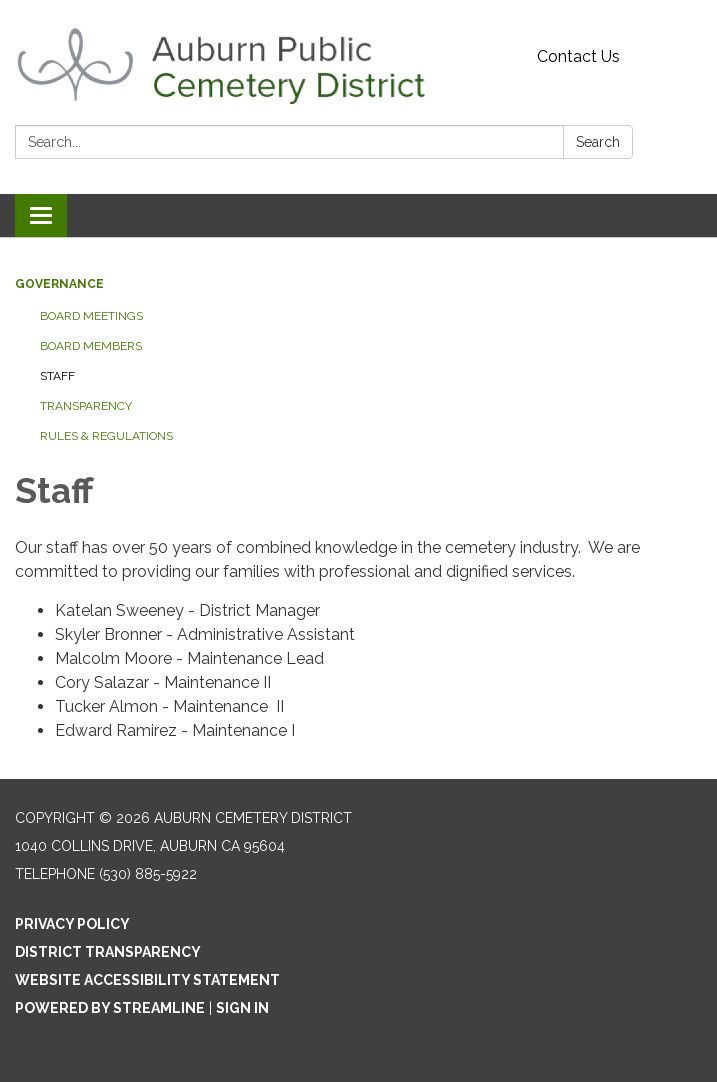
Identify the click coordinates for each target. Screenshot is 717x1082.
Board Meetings (91, 316)
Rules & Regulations (106, 436)
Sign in (242, 1008)
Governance (59, 284)
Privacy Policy (72, 924)
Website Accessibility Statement (147, 980)
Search (598, 142)
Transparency (86, 406)
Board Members (91, 346)
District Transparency (108, 952)
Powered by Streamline (110, 1008)
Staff (57, 376)
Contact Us (578, 56)
